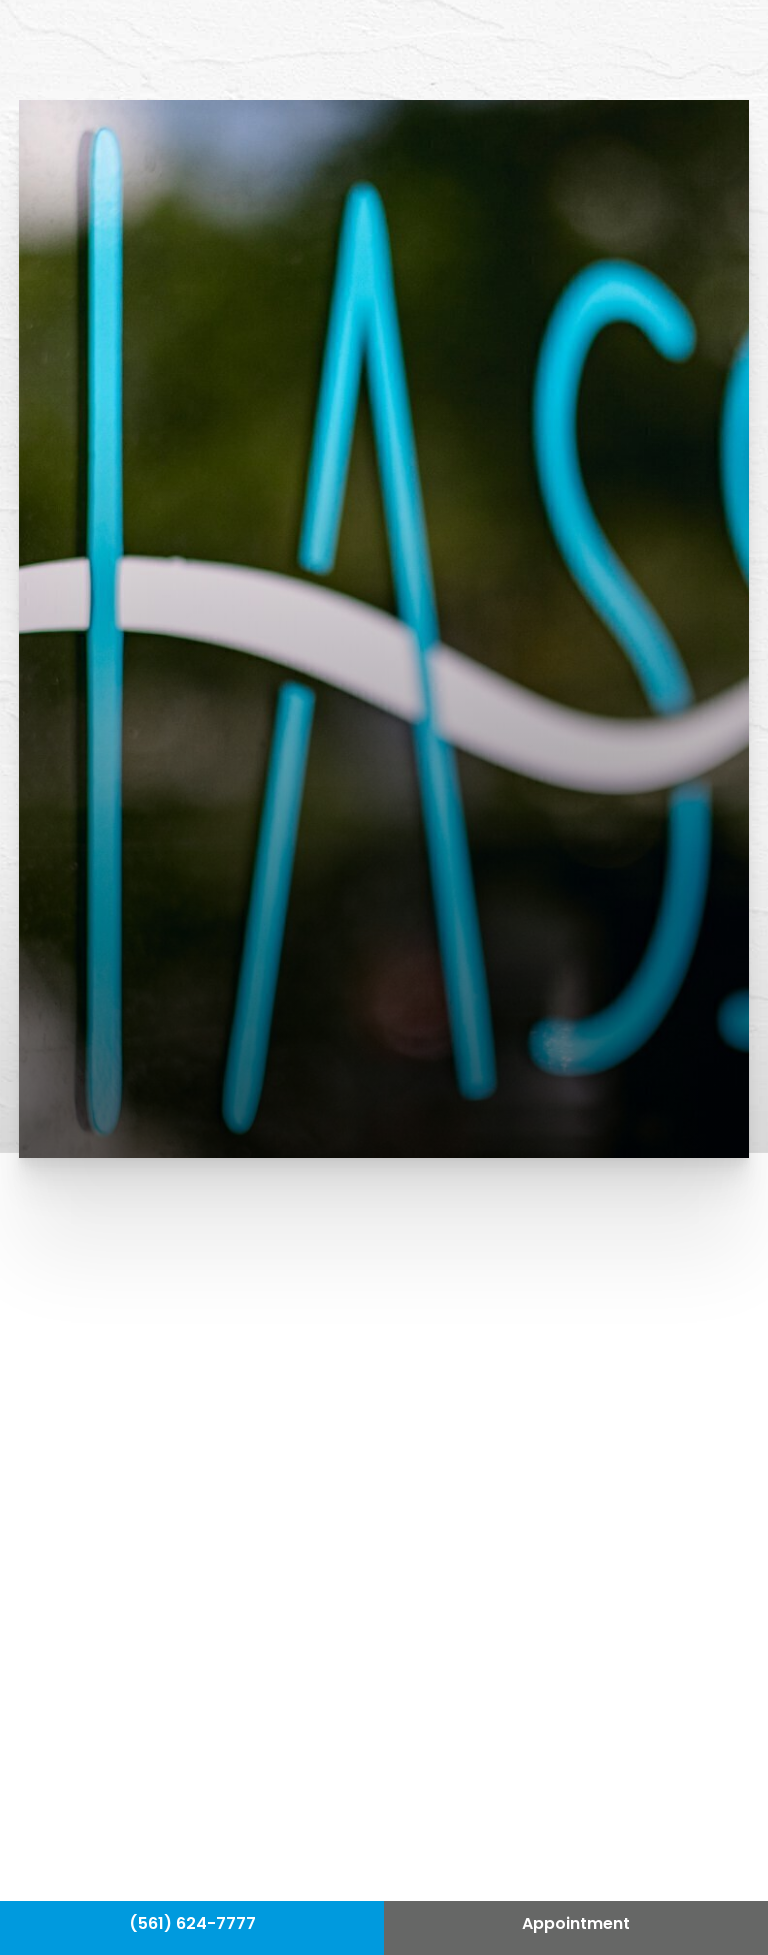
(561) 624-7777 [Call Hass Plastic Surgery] (192, 1925)
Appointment (576, 1925)
